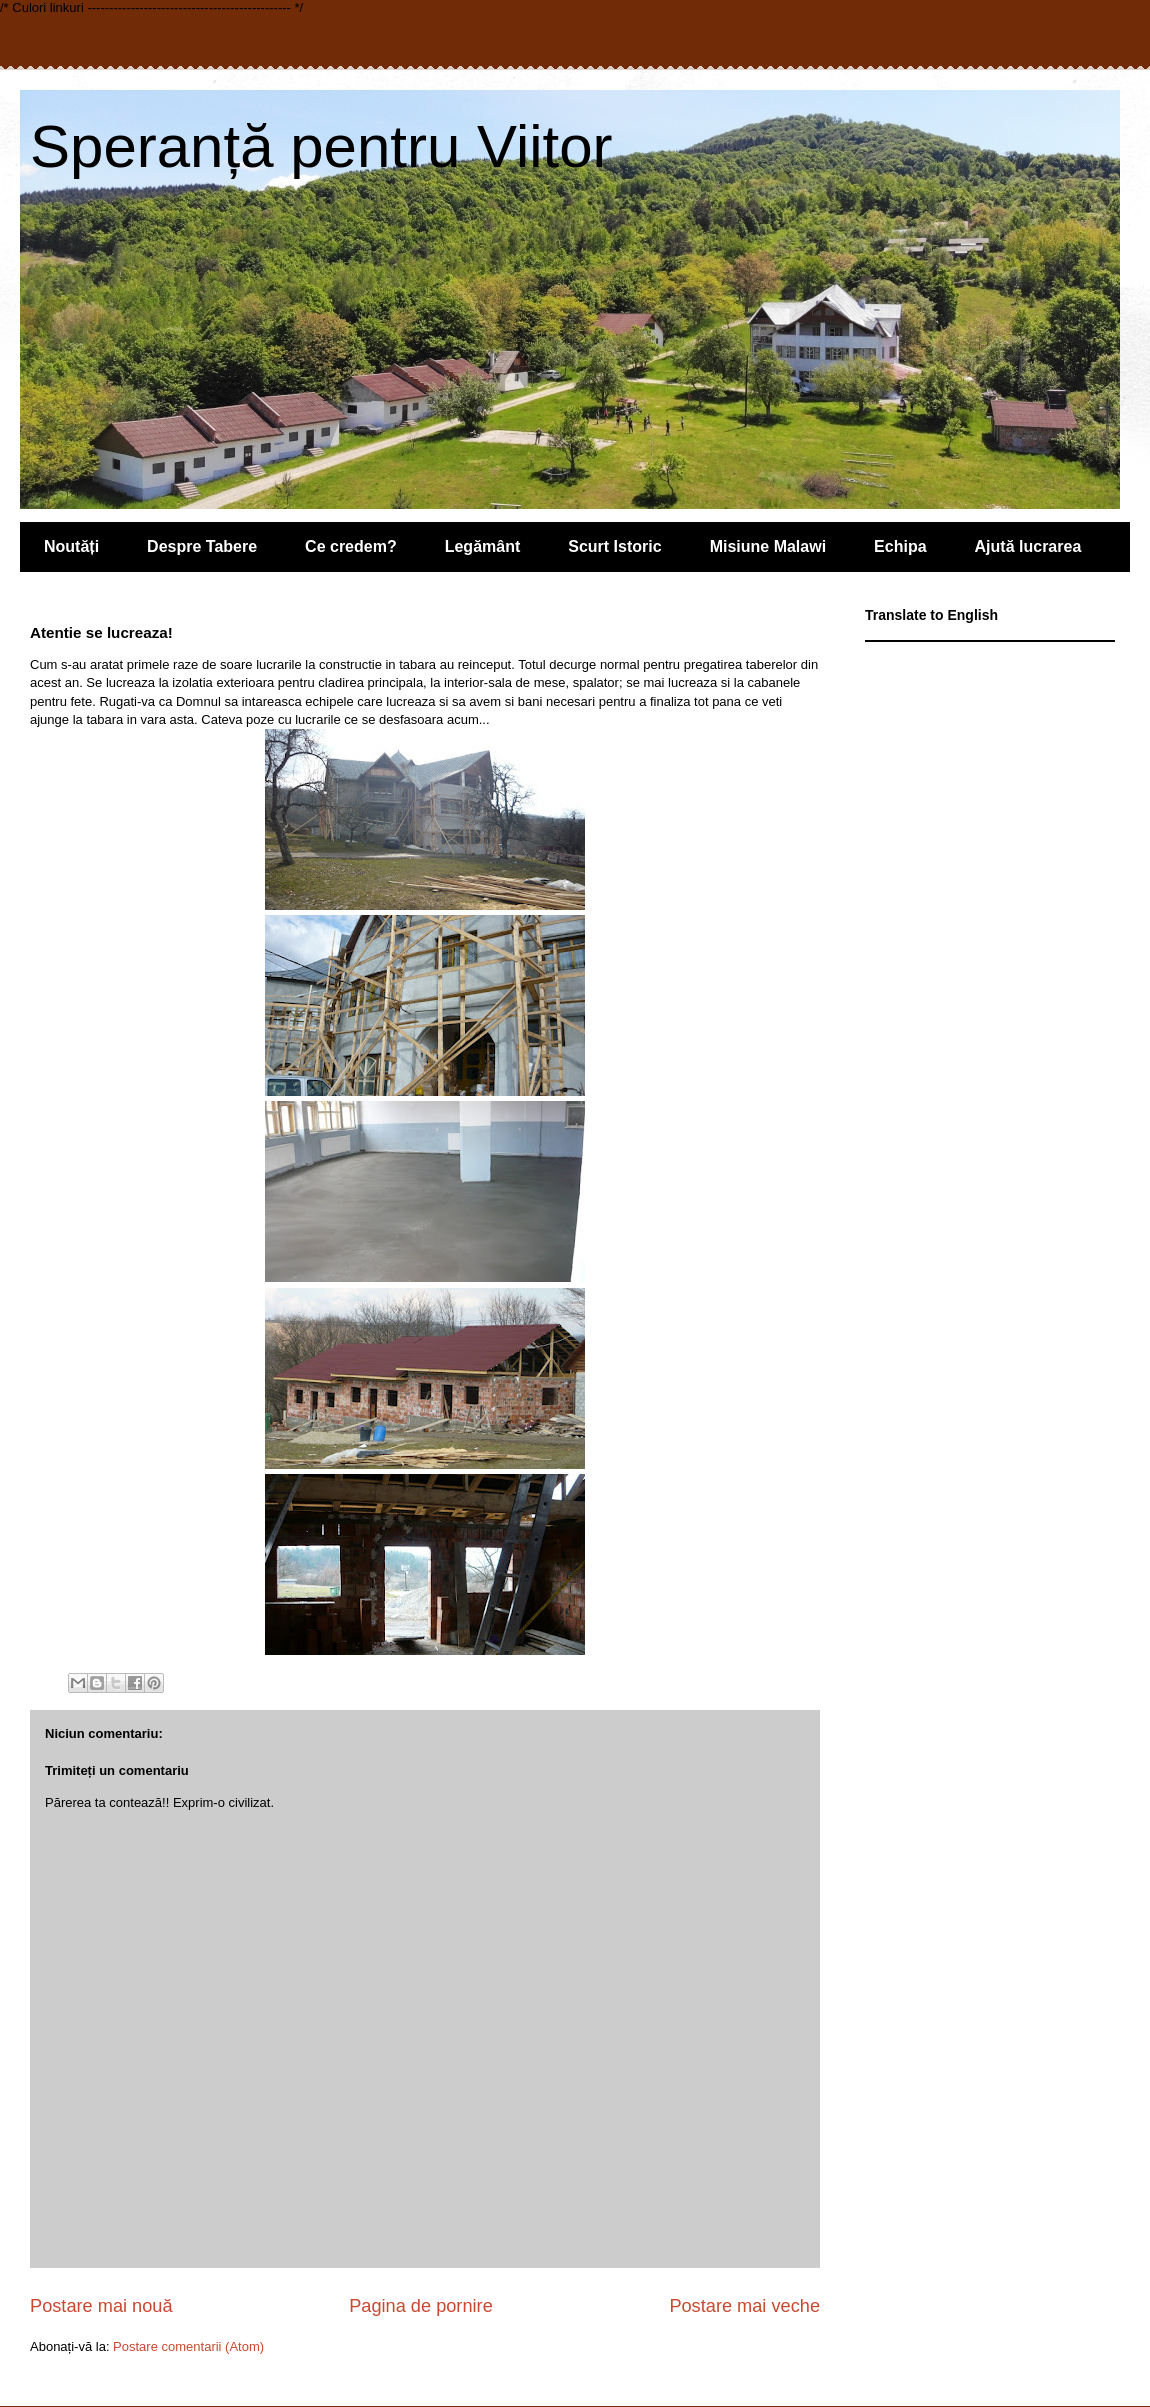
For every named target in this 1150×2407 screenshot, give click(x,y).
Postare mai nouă (101, 2306)
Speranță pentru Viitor (321, 146)
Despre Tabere (202, 546)
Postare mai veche (744, 2306)
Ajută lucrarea (1028, 546)
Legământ (483, 546)
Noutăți (71, 546)
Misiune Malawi (768, 546)
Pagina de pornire (421, 2306)
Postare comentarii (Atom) (188, 2346)
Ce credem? (351, 546)
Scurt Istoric (614, 546)
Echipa (900, 546)
